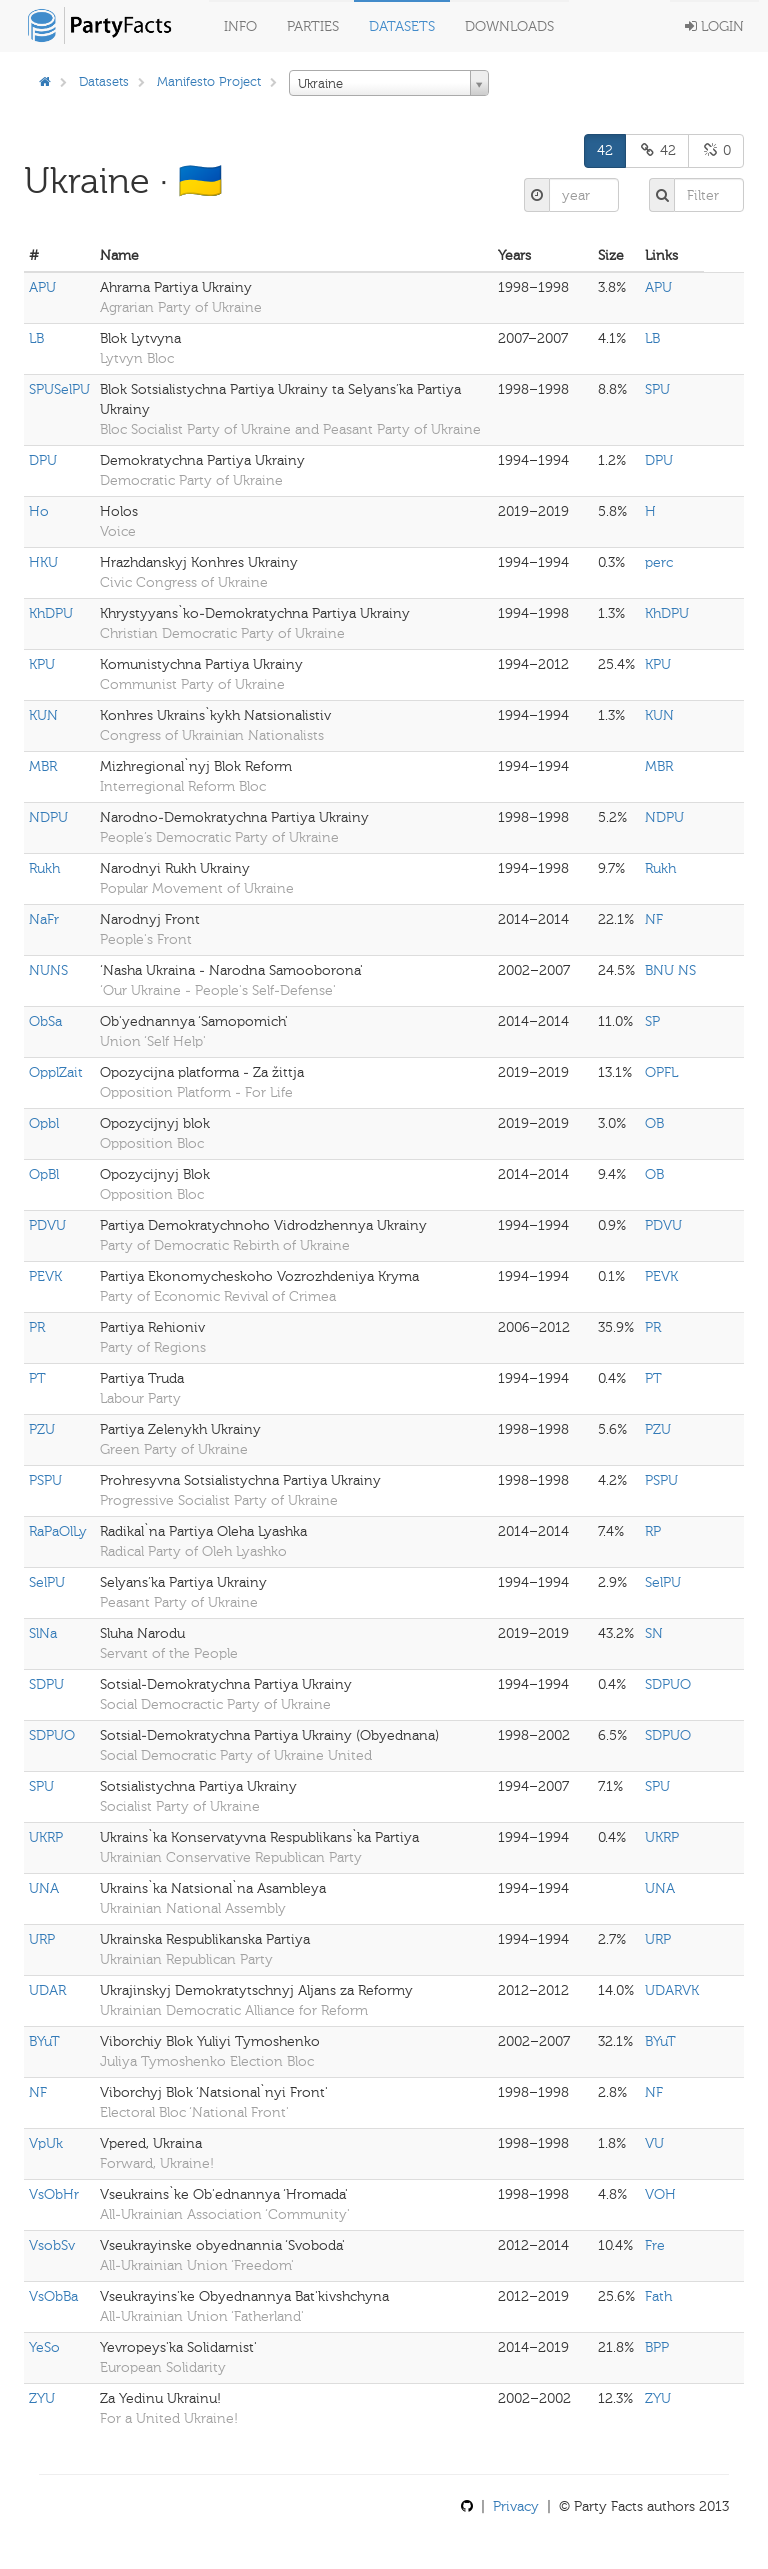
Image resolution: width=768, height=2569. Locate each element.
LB (36, 338)
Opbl (44, 1123)
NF (654, 919)
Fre (655, 2245)
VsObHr (54, 2194)
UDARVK (672, 1990)
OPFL (661, 1072)
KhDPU (51, 613)
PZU (42, 1429)
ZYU (42, 2398)
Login (714, 26)
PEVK (45, 1276)
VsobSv (52, 2245)
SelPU (47, 1582)
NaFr (44, 919)
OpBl (44, 1174)
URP (42, 1939)
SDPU (46, 1684)
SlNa (43, 1633)
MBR (43, 766)
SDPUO (668, 1684)
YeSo (44, 2347)
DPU (43, 460)
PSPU (45, 1480)
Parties (313, 26)
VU (654, 2143)
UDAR (47, 1990)
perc (659, 562)
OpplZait (56, 1072)
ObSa (45, 1021)
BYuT (44, 2041)
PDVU (47, 1225)
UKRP (46, 1837)
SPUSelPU (59, 389)
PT (37, 1378)
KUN (43, 715)
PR (37, 1327)
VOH (660, 2194)
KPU (42, 664)
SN (654, 1633)
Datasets (402, 26)
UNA (44, 1888)
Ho (39, 511)
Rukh (44, 868)
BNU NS (670, 970)
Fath (658, 2296)
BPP (657, 2347)
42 (605, 150)
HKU (43, 562)
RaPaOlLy (58, 1531)
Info (240, 26)
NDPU (48, 817)
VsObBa (53, 2296)
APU (42, 287)
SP (652, 1021)
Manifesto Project (209, 81)
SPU (657, 389)
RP (653, 1531)
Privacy (516, 2506)
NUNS (48, 970)
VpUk (46, 2143)
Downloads (509, 26)
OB (654, 1123)
